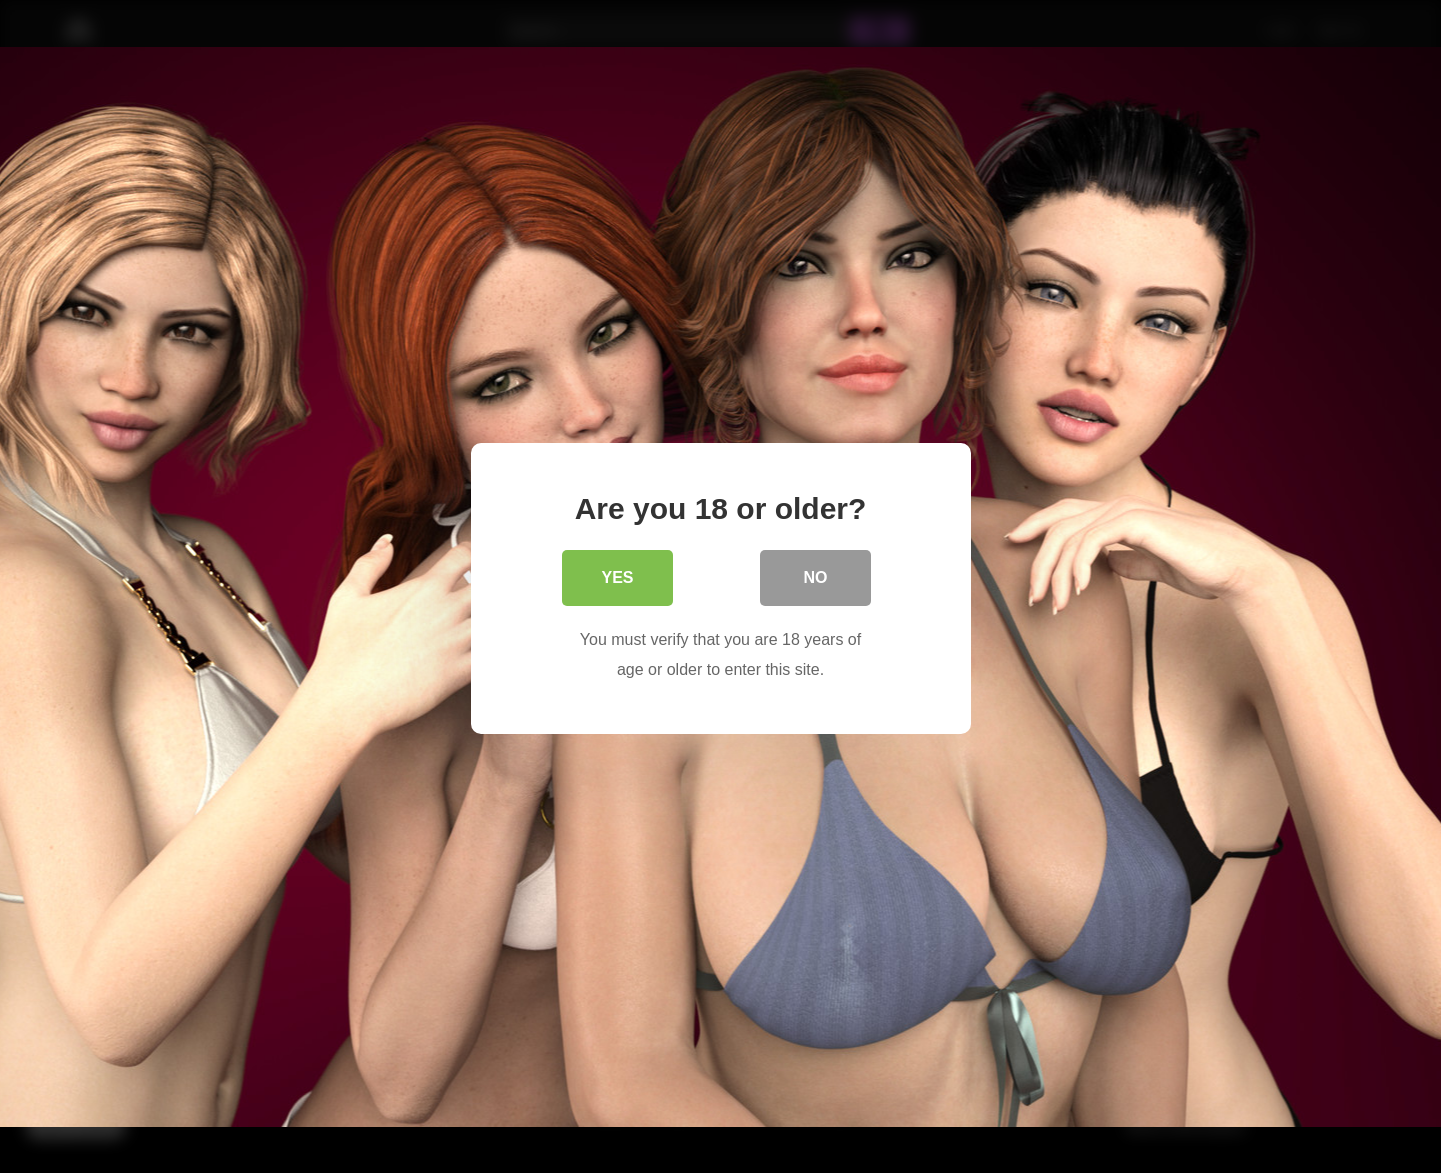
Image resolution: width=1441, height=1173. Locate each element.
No (816, 576)
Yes (617, 576)
